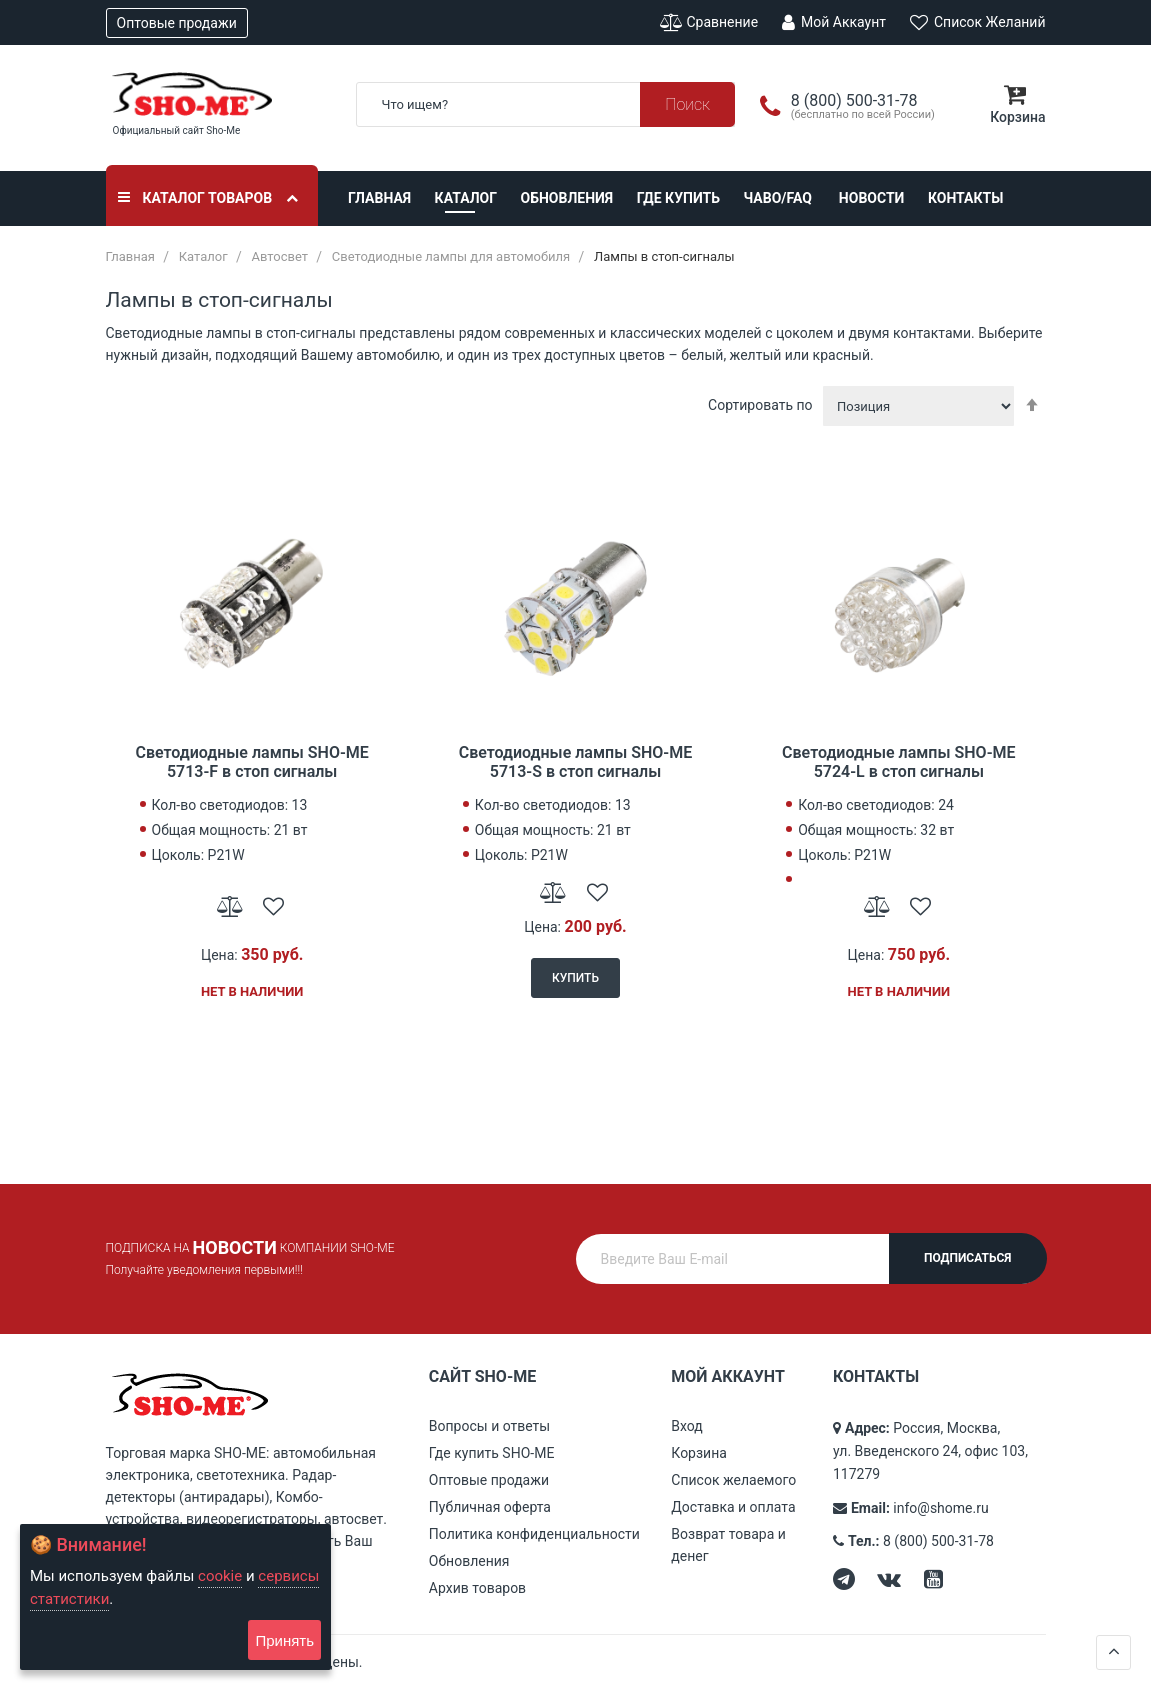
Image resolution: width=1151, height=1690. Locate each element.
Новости (872, 198)
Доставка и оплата (733, 1507)
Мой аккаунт (834, 22)
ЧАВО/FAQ (778, 198)
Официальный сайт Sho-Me (177, 130)
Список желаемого (733, 1480)
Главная (379, 198)
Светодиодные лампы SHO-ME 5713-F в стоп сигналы (251, 762)
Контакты (965, 198)
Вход (686, 1426)
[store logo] (216, 94)
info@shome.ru (940, 1508)
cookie (220, 1576)
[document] (175, 1597)
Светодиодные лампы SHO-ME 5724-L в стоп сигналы (898, 762)
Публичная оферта (490, 1507)
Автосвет (279, 256)
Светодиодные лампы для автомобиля (451, 256)
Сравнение (709, 22)
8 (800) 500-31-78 (938, 1541)
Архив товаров (477, 1588)
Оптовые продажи (177, 23)
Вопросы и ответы (489, 1426)
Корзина (699, 1453)
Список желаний (978, 22)
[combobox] (546, 104)
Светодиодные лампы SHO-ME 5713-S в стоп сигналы (575, 762)
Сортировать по (760, 405)
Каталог (466, 198)
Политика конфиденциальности (534, 1534)
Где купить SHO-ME (492, 1453)
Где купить (678, 198)
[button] (230, 905)
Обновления (567, 198)
